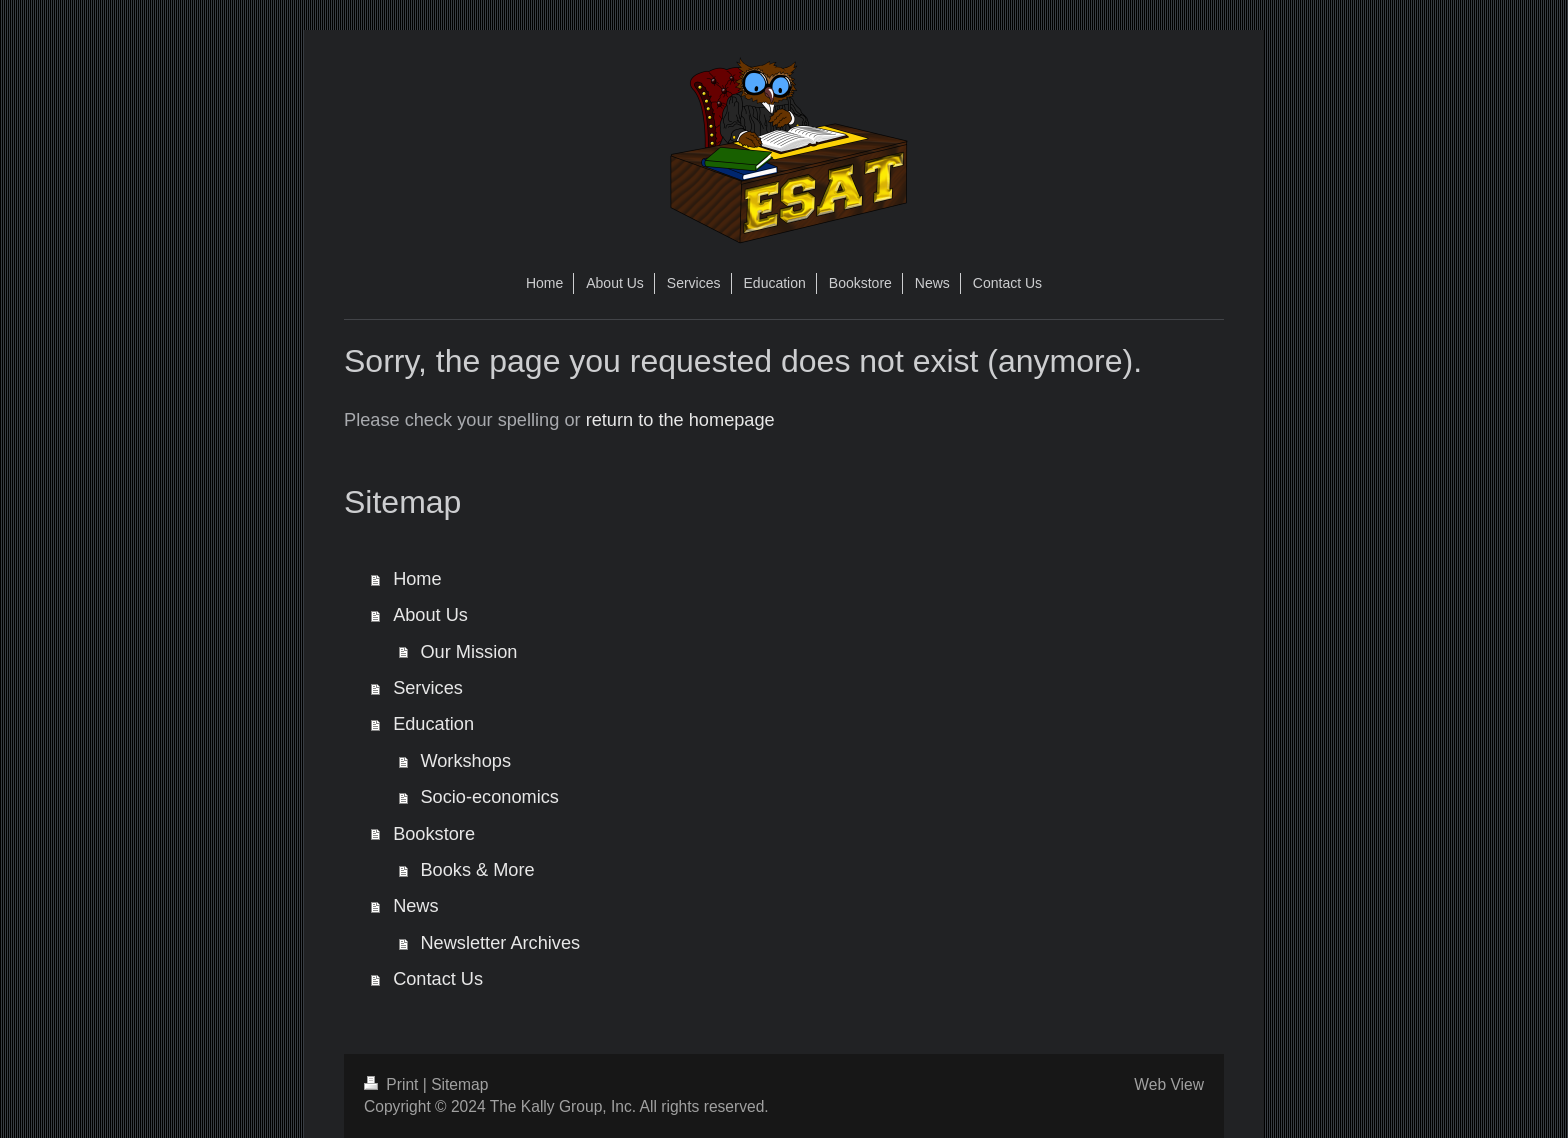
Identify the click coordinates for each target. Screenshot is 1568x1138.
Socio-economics (489, 797)
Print (393, 1084)
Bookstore (434, 834)
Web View (1169, 1084)
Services (428, 688)
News (415, 906)
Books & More (477, 870)
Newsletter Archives (500, 943)
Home (417, 579)
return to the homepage (680, 420)
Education (433, 724)
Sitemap (459, 1084)
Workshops (465, 761)
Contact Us (438, 979)
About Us (430, 615)
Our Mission (468, 652)
